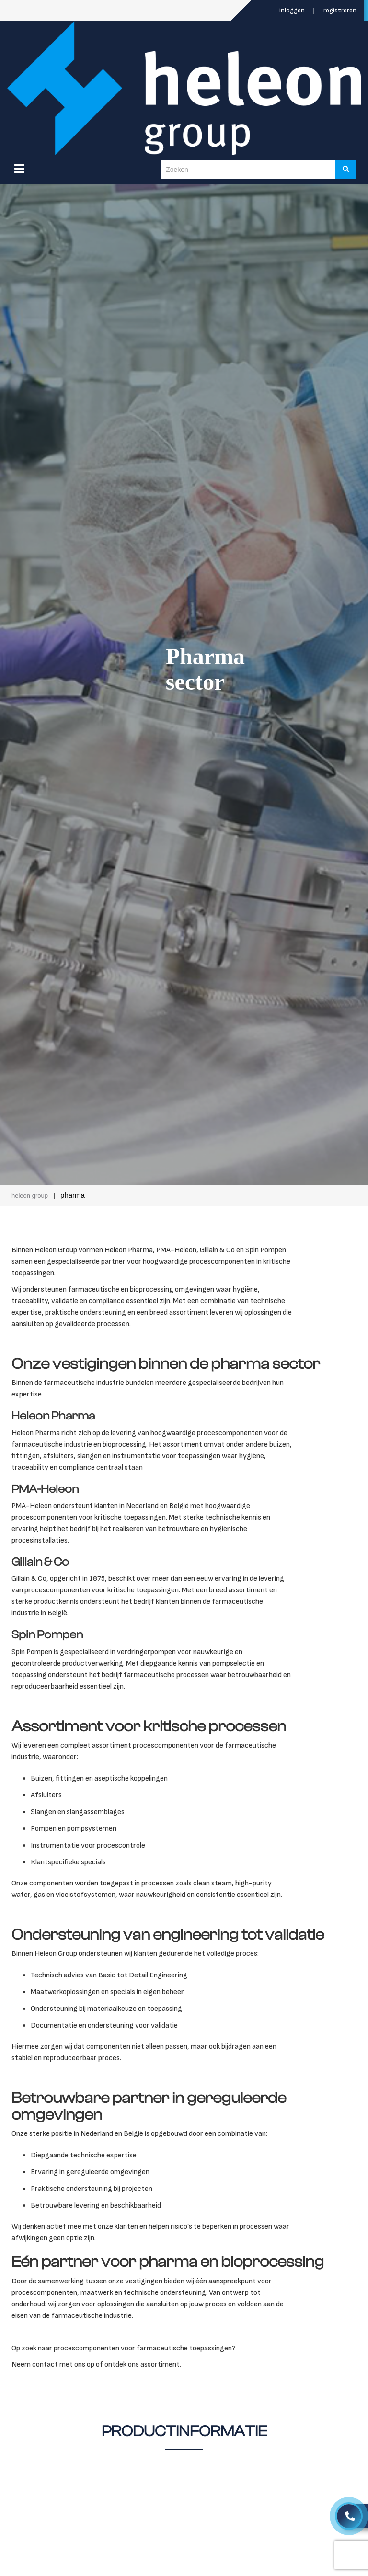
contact (45, 2364)
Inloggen (292, 10)
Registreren (339, 10)
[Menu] (19, 169)
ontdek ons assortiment (142, 2364)
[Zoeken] (345, 169)
